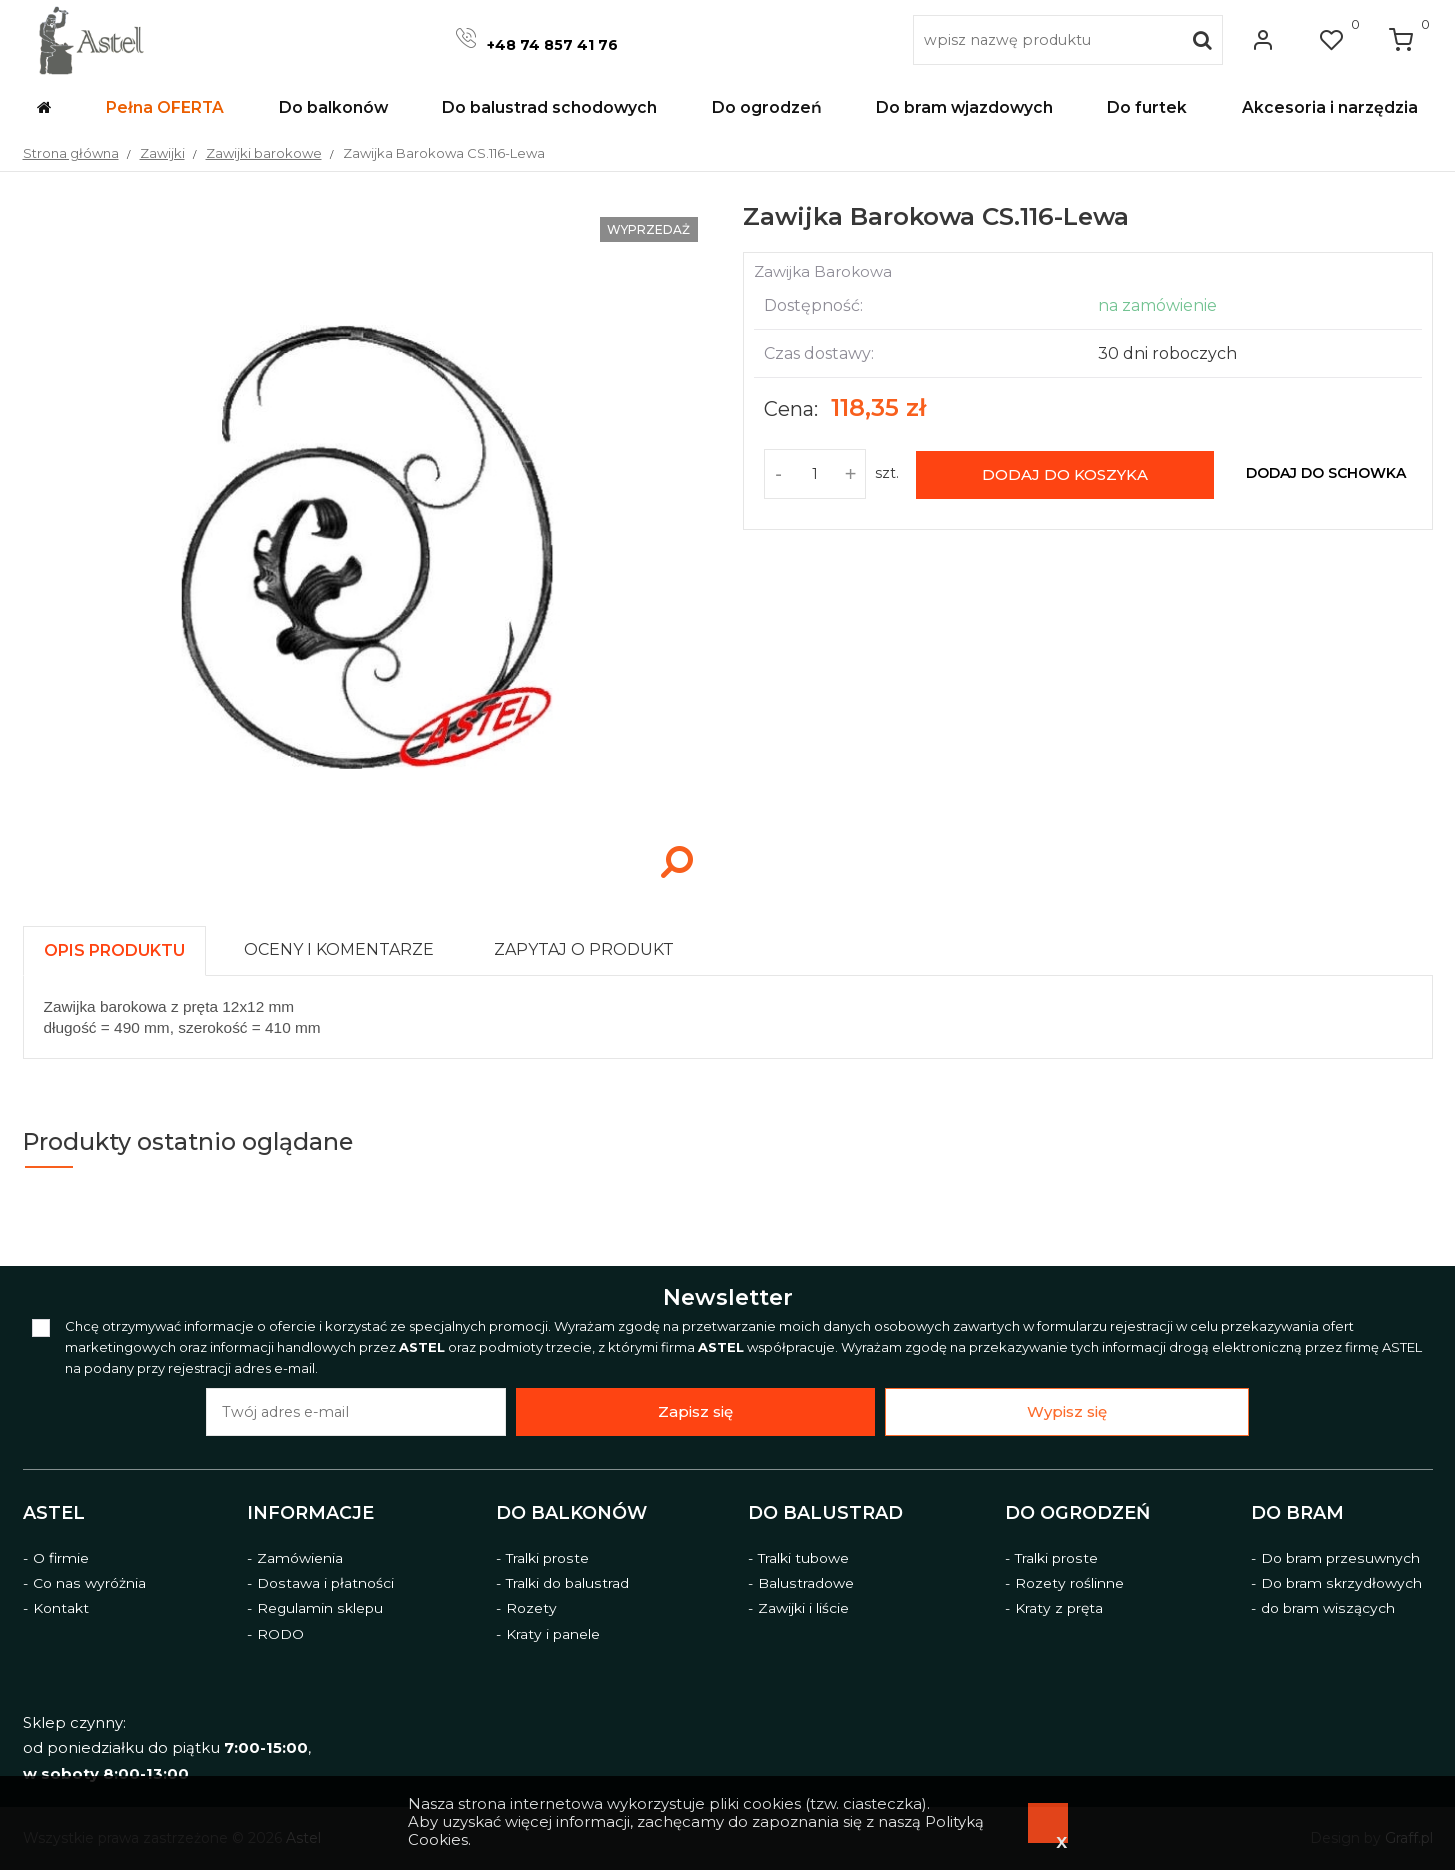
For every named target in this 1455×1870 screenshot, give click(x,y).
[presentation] (114, 950)
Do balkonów (571, 1512)
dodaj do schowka (1326, 473)
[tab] (123, 945)
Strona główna (71, 153)
